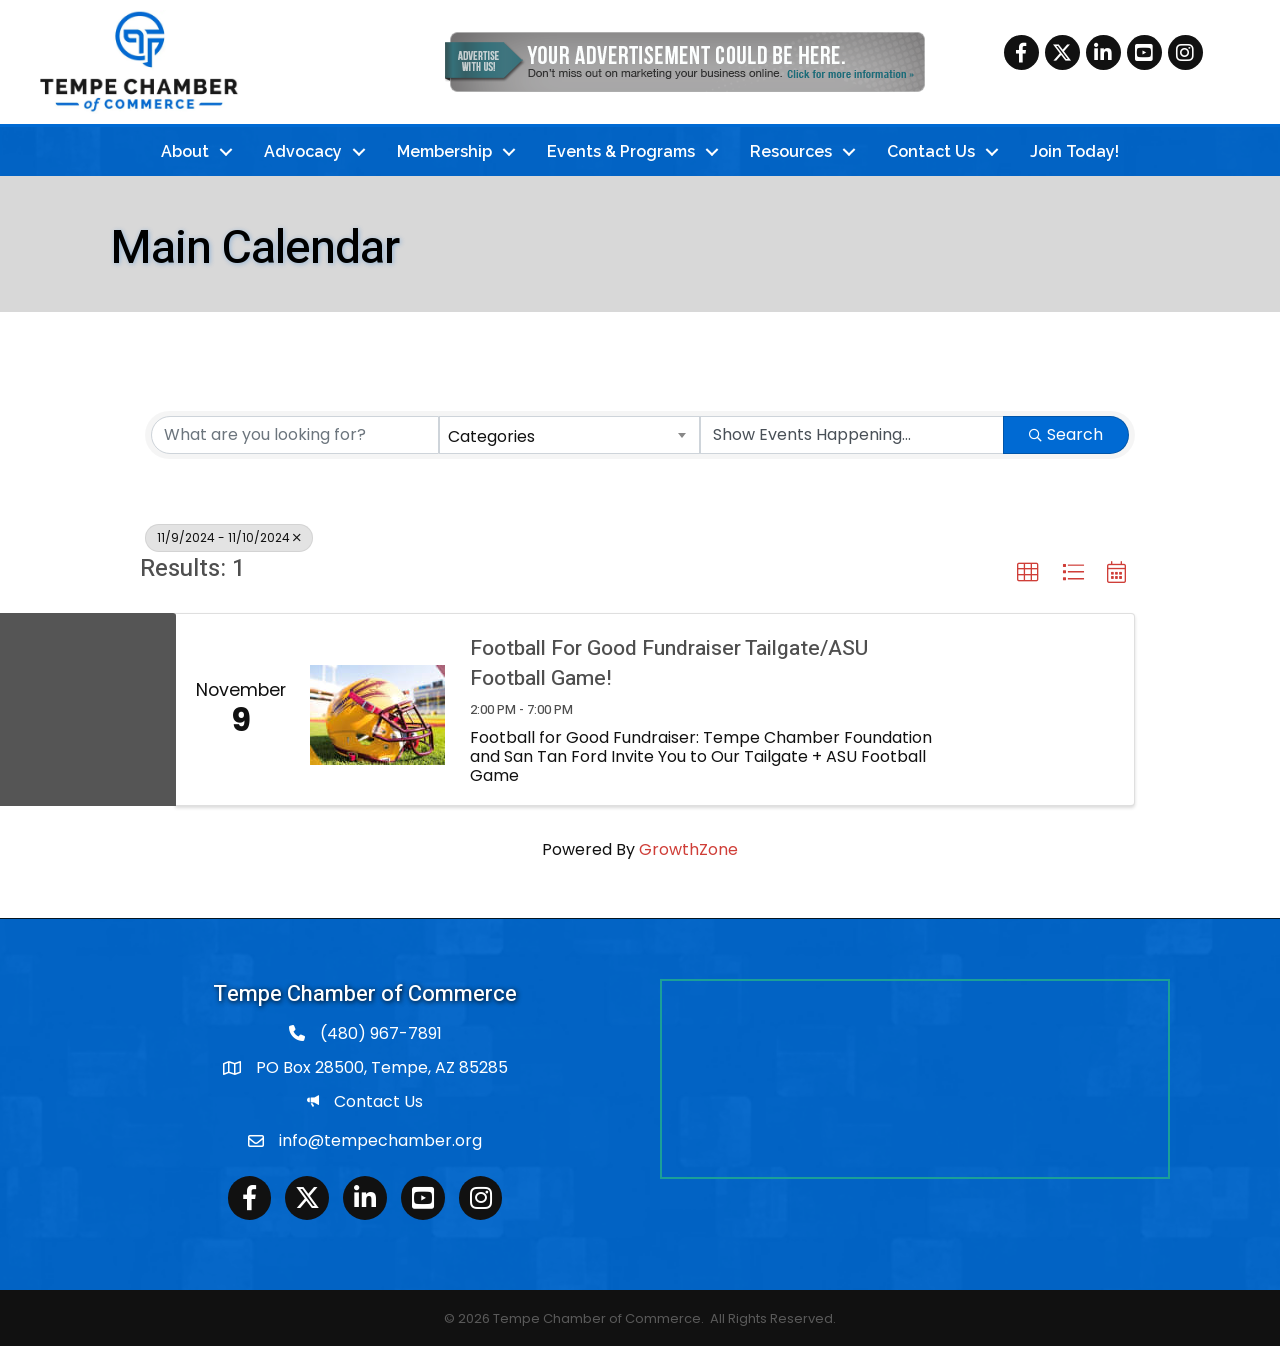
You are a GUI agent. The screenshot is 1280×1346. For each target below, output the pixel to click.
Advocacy (303, 149)
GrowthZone (688, 847)
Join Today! (1074, 149)
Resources (791, 149)
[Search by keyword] (295, 432)
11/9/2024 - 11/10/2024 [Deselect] (229, 534)
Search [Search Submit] (1066, 431)
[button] (1028, 570)
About (185, 149)
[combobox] (570, 432)
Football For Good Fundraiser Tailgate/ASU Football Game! (669, 661)
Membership (444, 149)
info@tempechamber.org (380, 1138)
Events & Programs (621, 149)
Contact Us (931, 149)
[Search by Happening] (852, 432)
